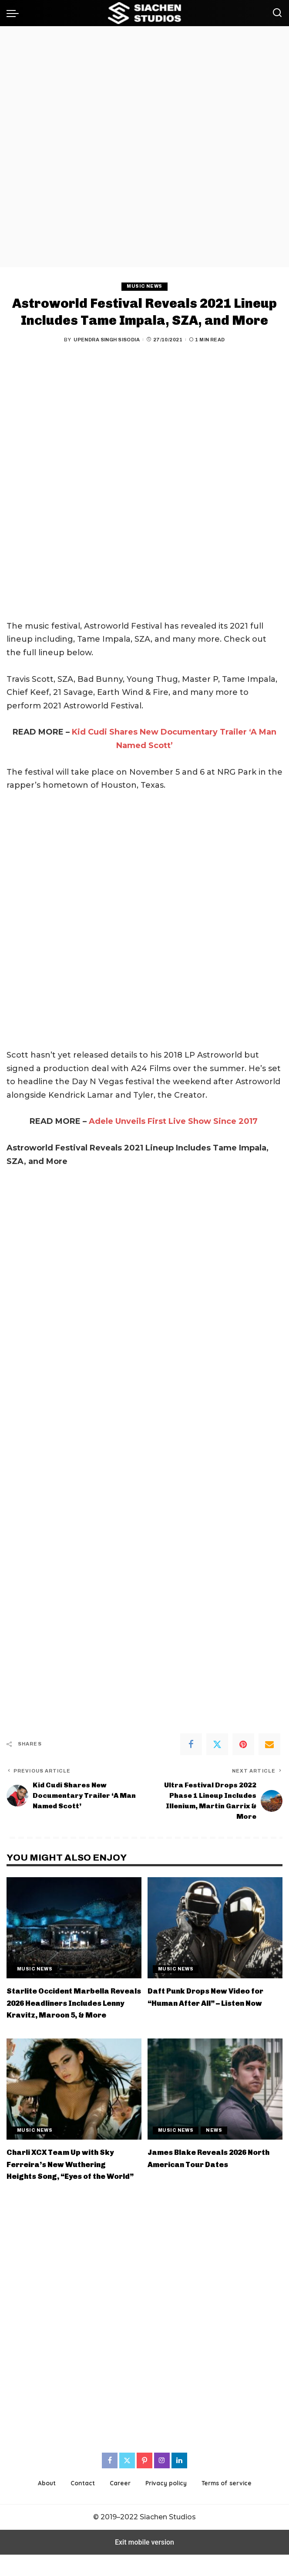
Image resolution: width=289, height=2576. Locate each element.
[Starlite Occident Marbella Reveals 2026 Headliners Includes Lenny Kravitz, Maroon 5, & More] (74, 1926)
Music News (144, 286)
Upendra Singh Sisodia (107, 339)
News (214, 2140)
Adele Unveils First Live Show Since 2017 (173, 1121)
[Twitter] (217, 1744)
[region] (144, 146)
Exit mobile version (144, 2563)
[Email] (269, 1744)
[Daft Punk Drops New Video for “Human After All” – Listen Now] (215, 1926)
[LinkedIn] (179, 2482)
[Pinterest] (243, 1744)
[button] (15, 13)
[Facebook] (191, 1744)
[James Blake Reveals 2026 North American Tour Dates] (215, 2099)
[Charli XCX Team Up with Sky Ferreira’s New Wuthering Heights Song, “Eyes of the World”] (74, 2099)
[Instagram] (162, 2482)
